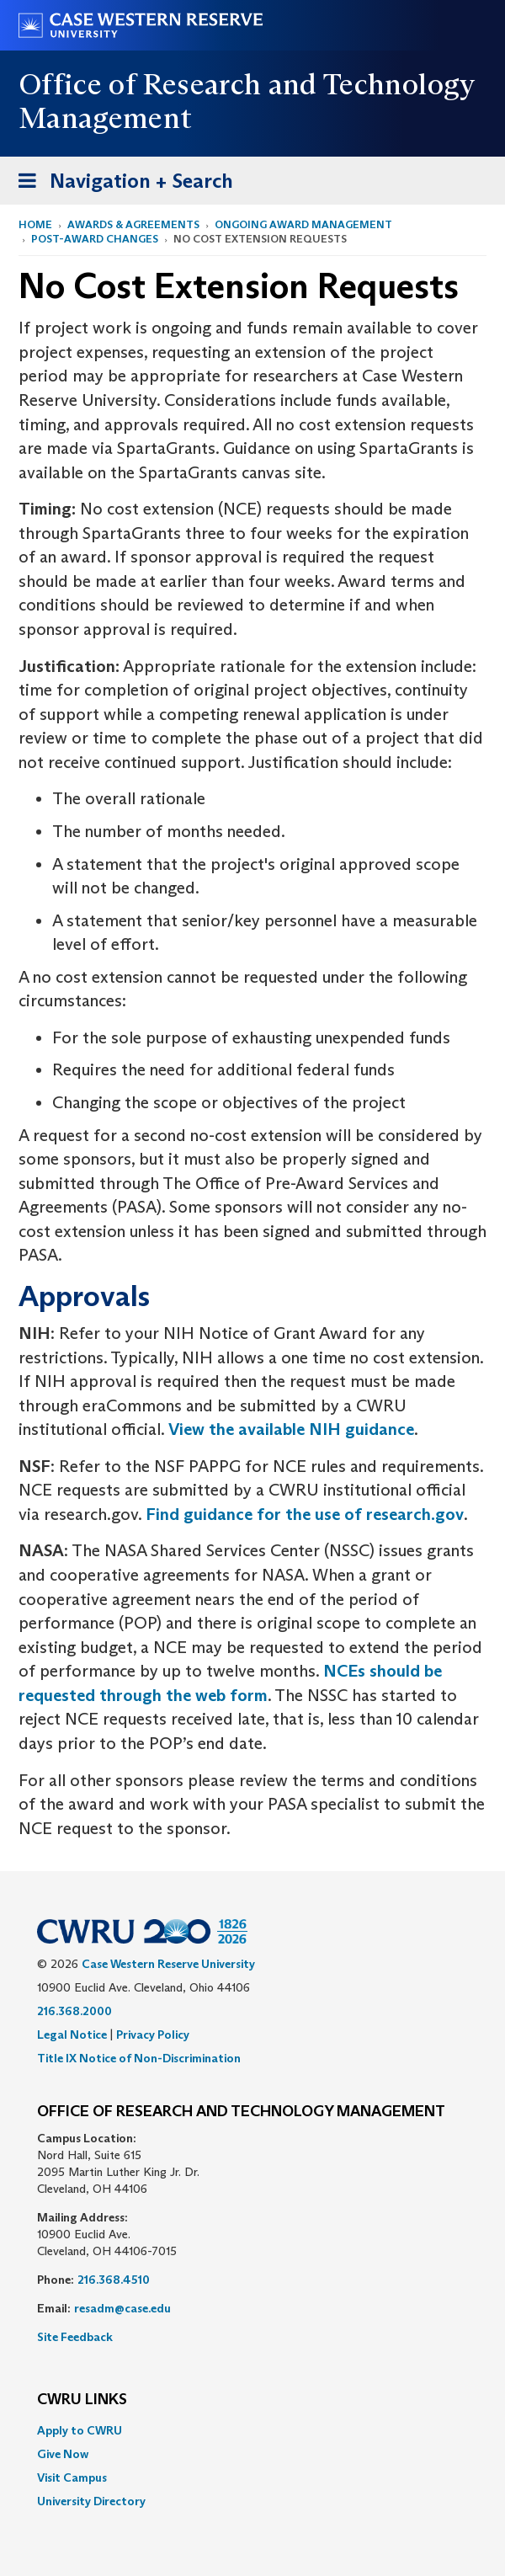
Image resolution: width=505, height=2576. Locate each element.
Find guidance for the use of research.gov (305, 1514)
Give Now (62, 2453)
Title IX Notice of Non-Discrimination (139, 2058)
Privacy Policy (152, 2034)
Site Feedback (75, 2336)
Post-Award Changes (94, 238)
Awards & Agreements (133, 224)
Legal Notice (72, 2034)
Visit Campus (72, 2477)
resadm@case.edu (122, 2308)
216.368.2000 (74, 2011)
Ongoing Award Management (303, 224)
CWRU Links (82, 2400)
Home (35, 224)
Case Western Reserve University (168, 1963)
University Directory (91, 2501)
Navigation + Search (120, 184)
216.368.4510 (113, 2279)
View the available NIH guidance (291, 1429)
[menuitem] (252, 2430)
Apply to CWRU (79, 2430)
